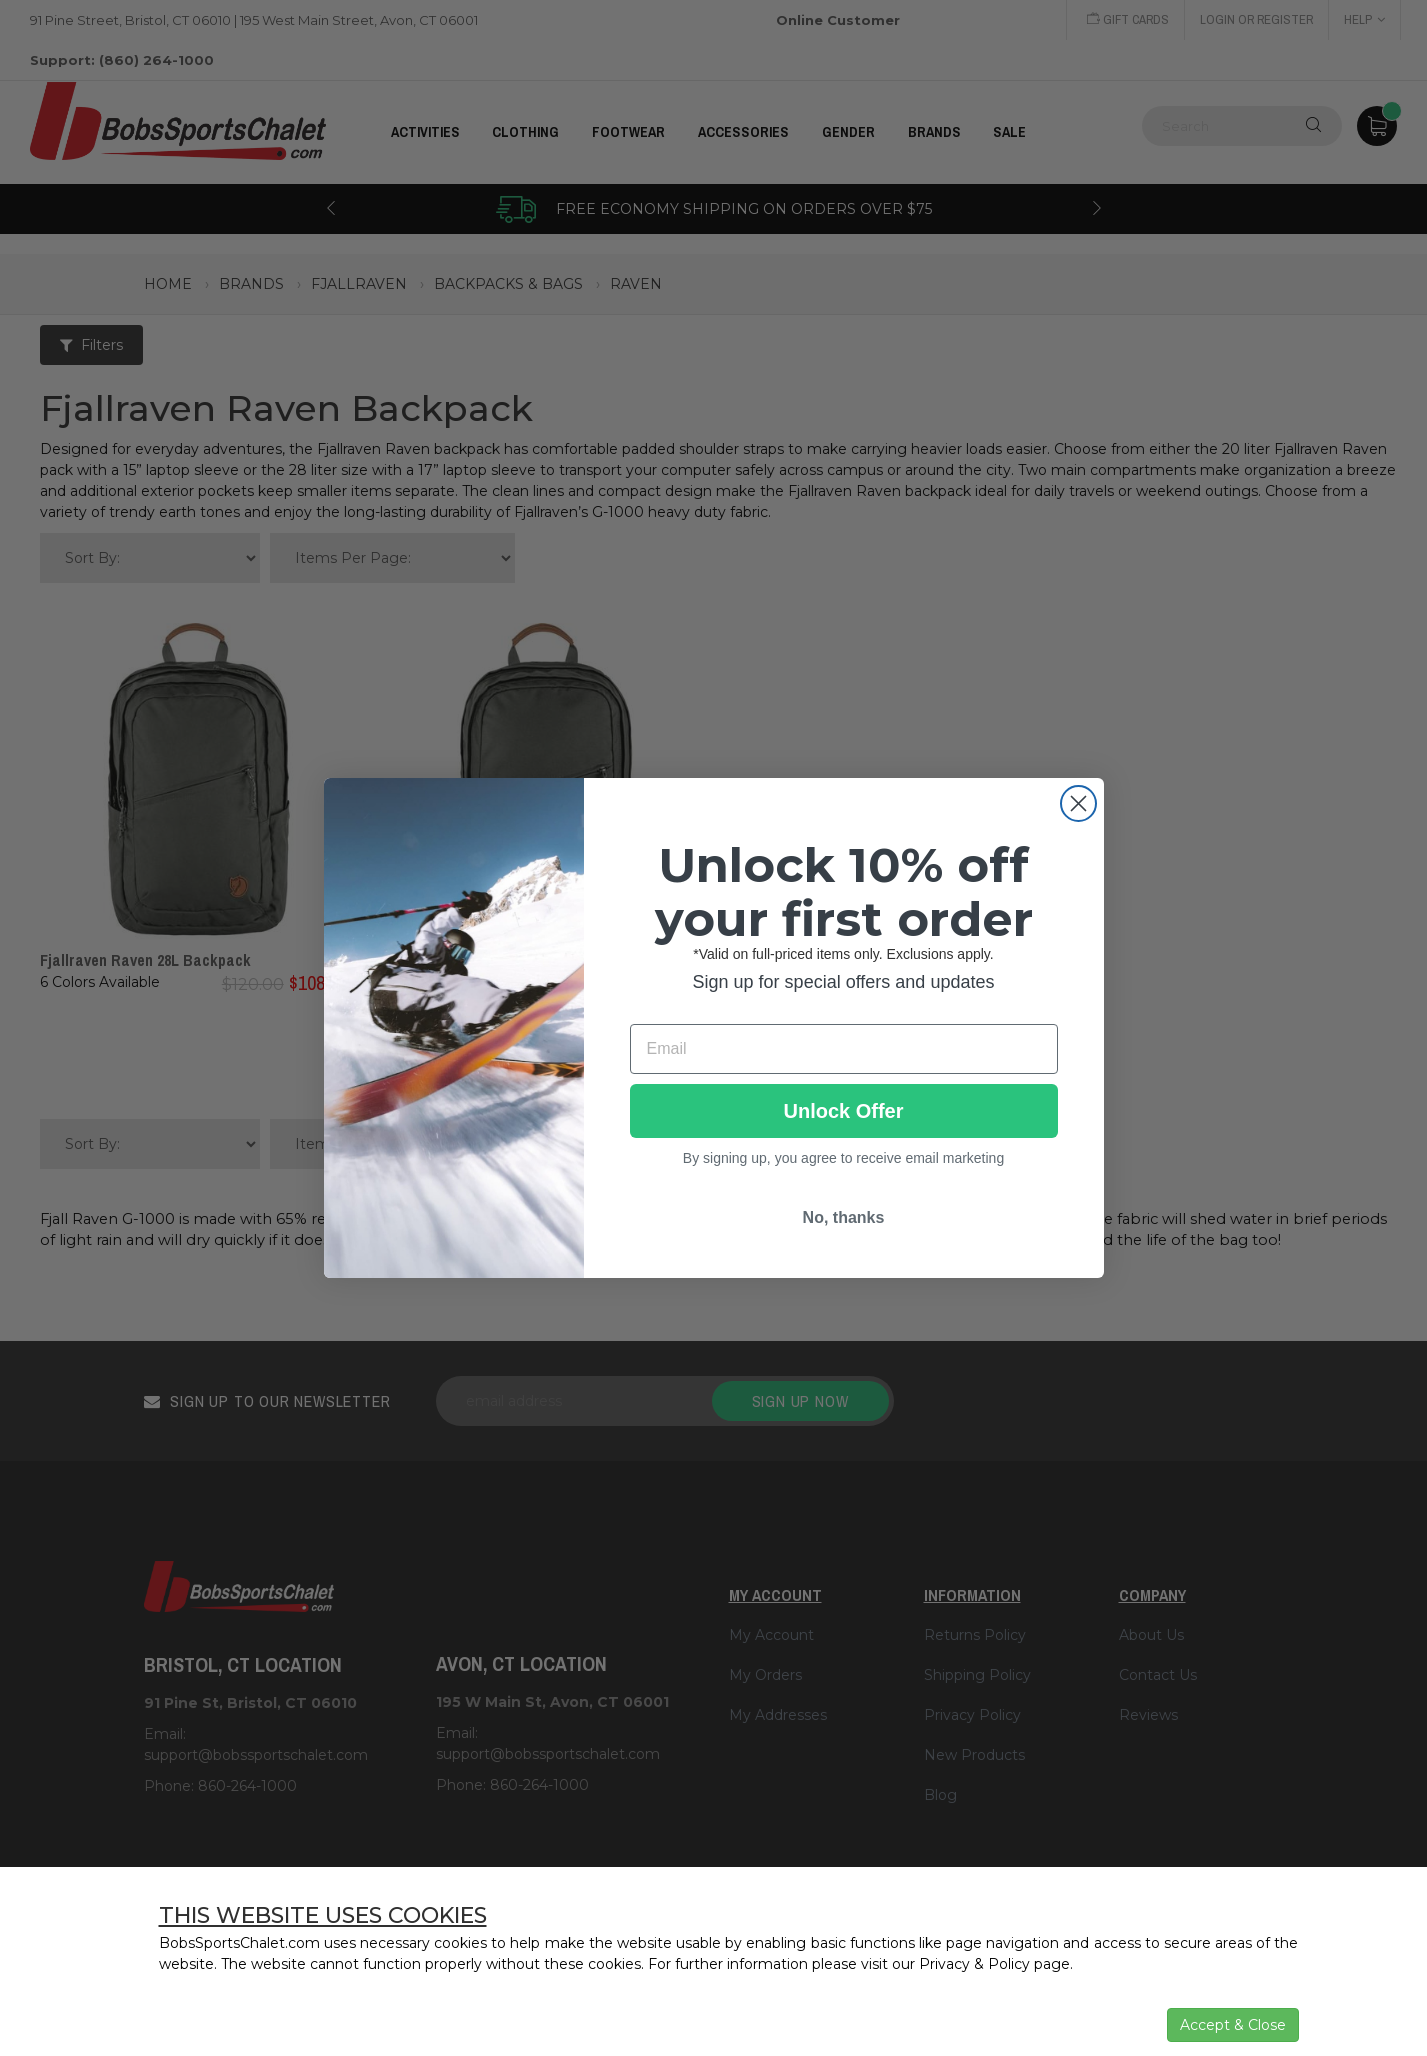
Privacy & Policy (974, 1964)
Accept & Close (1233, 2025)
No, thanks (844, 1217)
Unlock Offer (843, 1111)
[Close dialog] (1078, 803)
